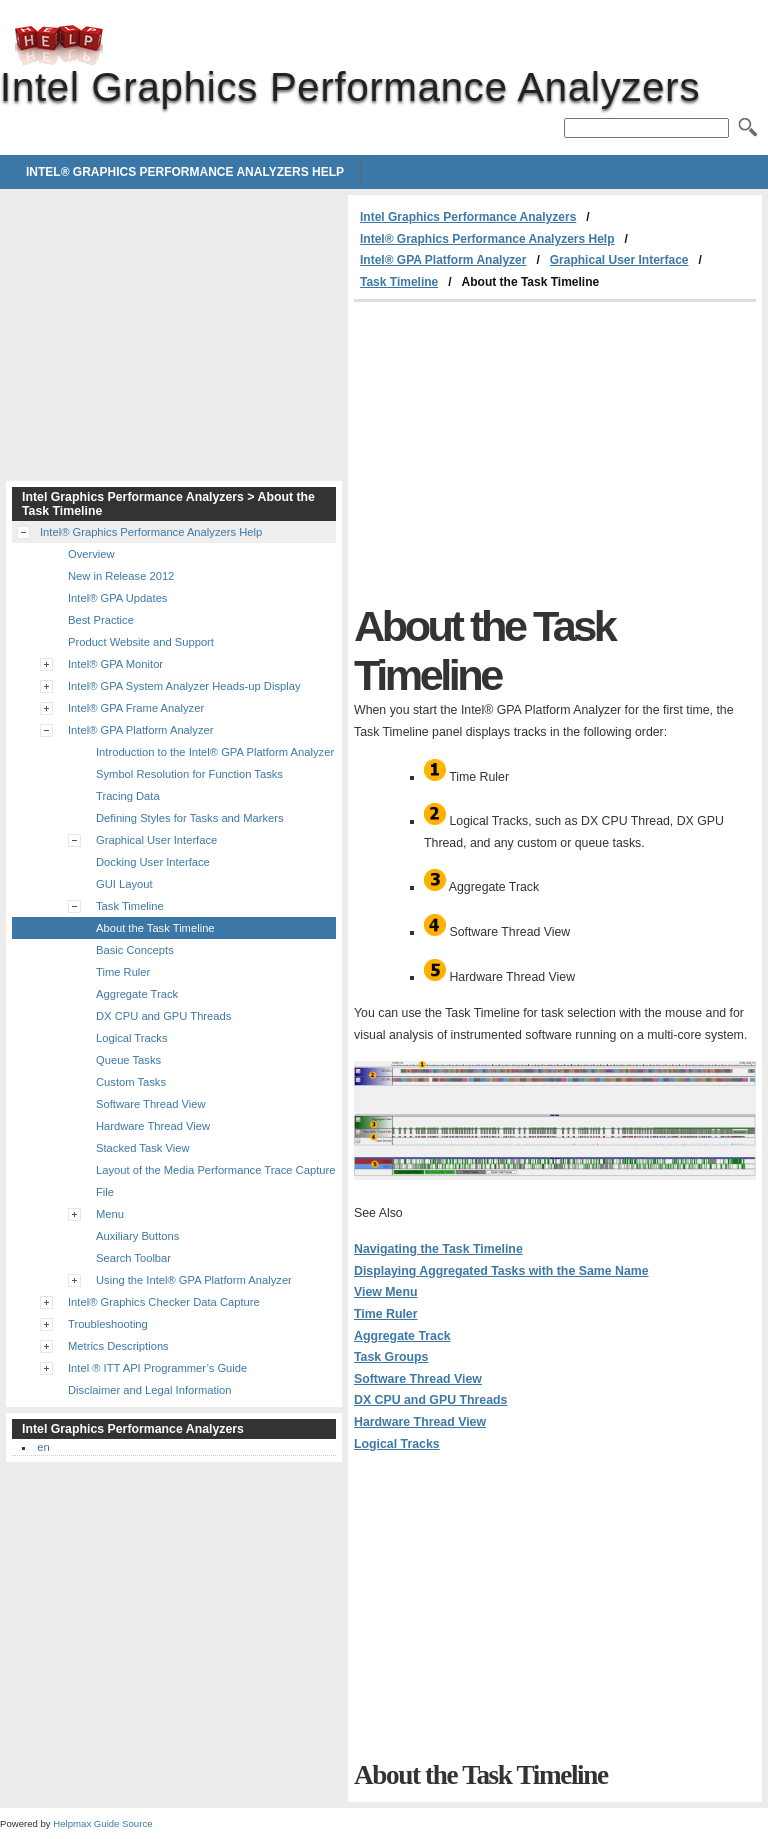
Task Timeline (399, 282)
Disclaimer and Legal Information (150, 1390)
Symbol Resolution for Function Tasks (189, 774)
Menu (110, 1214)
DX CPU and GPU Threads (430, 1400)
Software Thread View (418, 1379)
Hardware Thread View (420, 1422)
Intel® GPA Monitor (115, 664)
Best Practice (101, 620)
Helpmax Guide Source (102, 1823)
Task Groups (391, 1357)
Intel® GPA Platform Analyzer (443, 260)
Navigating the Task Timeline (438, 1249)
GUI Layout (124, 884)
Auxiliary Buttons (137, 1236)
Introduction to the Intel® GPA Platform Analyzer (215, 752)
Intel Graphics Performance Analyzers (59, 45)
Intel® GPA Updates (117, 598)
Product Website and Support (141, 642)
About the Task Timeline (155, 928)
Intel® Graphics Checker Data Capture (164, 1302)
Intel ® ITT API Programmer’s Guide (157, 1368)
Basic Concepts (135, 950)
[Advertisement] (522, 452)
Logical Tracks (397, 1444)
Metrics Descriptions (118, 1346)
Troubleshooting (108, 1324)
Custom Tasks (131, 1082)
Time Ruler (386, 1314)
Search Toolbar (133, 1258)
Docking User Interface (153, 862)
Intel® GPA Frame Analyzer (136, 708)
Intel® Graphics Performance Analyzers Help (185, 172)
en (43, 1447)
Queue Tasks (128, 1060)
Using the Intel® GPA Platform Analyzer (194, 1280)
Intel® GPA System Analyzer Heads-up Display (184, 686)
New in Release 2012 (121, 576)
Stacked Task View (143, 1148)
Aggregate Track (402, 1336)
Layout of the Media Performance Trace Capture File (215, 1181)
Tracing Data (128, 796)
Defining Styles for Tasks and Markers (190, 818)
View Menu (385, 1292)
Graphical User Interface (619, 260)
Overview (91, 554)
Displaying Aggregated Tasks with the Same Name (501, 1271)
